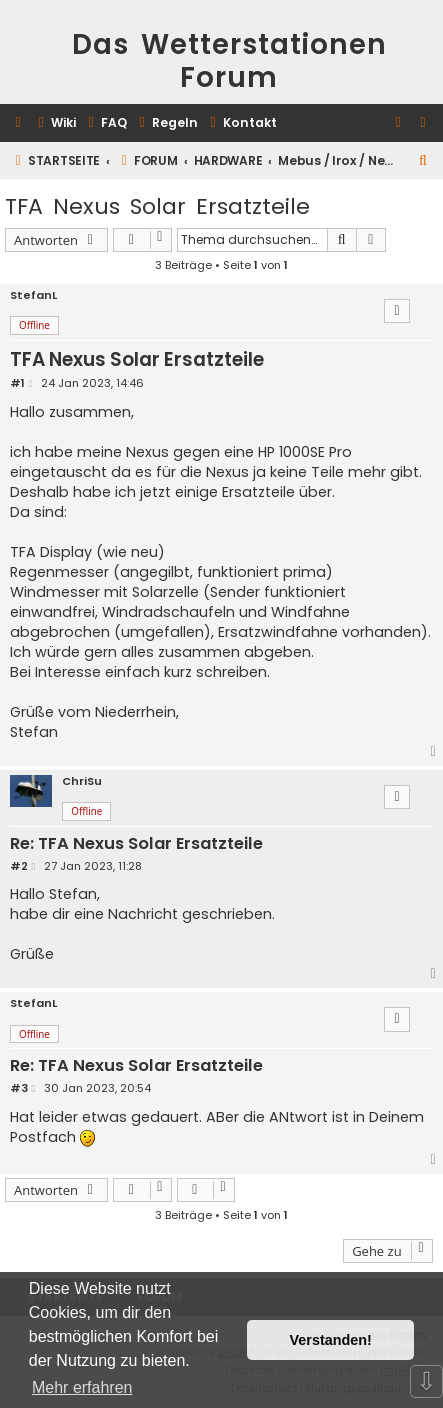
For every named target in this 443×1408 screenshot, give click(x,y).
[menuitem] (54, 123)
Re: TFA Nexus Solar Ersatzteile (136, 844)
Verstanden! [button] (331, 1340)
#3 (19, 1088)
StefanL (33, 295)
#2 (19, 866)
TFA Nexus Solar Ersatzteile (157, 206)
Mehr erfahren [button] (82, 1387)
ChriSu (82, 781)
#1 (17, 383)
